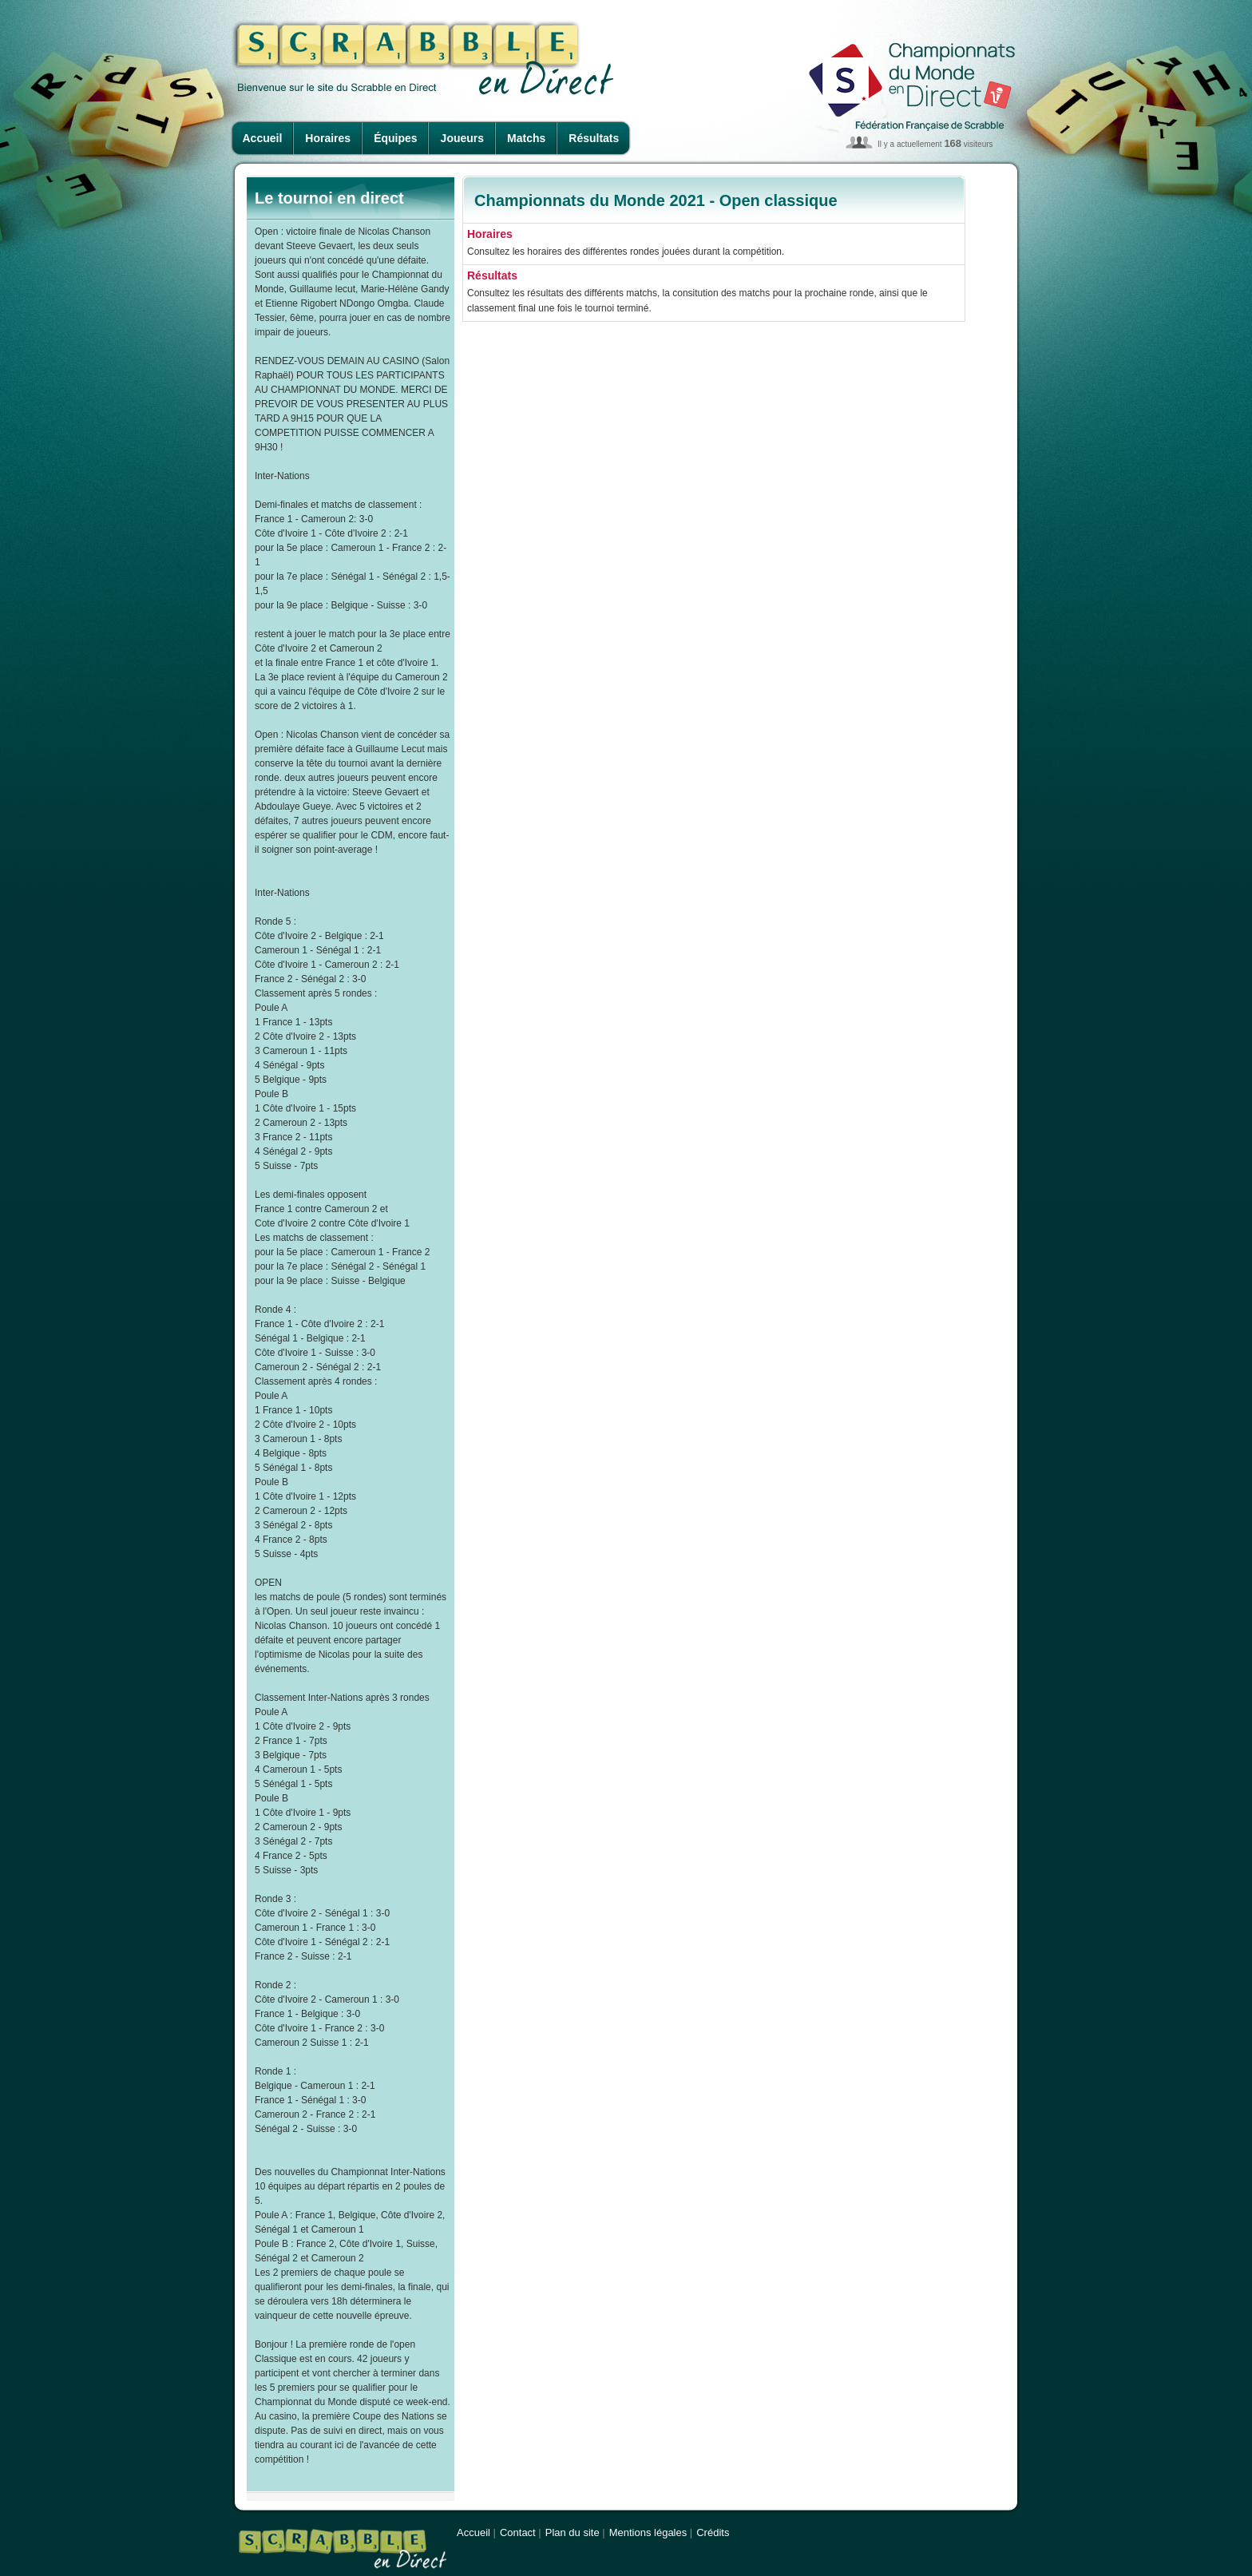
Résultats (594, 138)
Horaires (328, 138)
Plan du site (572, 2532)
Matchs (526, 138)
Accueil (263, 138)
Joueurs (462, 138)
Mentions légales (648, 2532)
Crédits (712, 2532)
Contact (518, 2532)
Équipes (395, 138)
